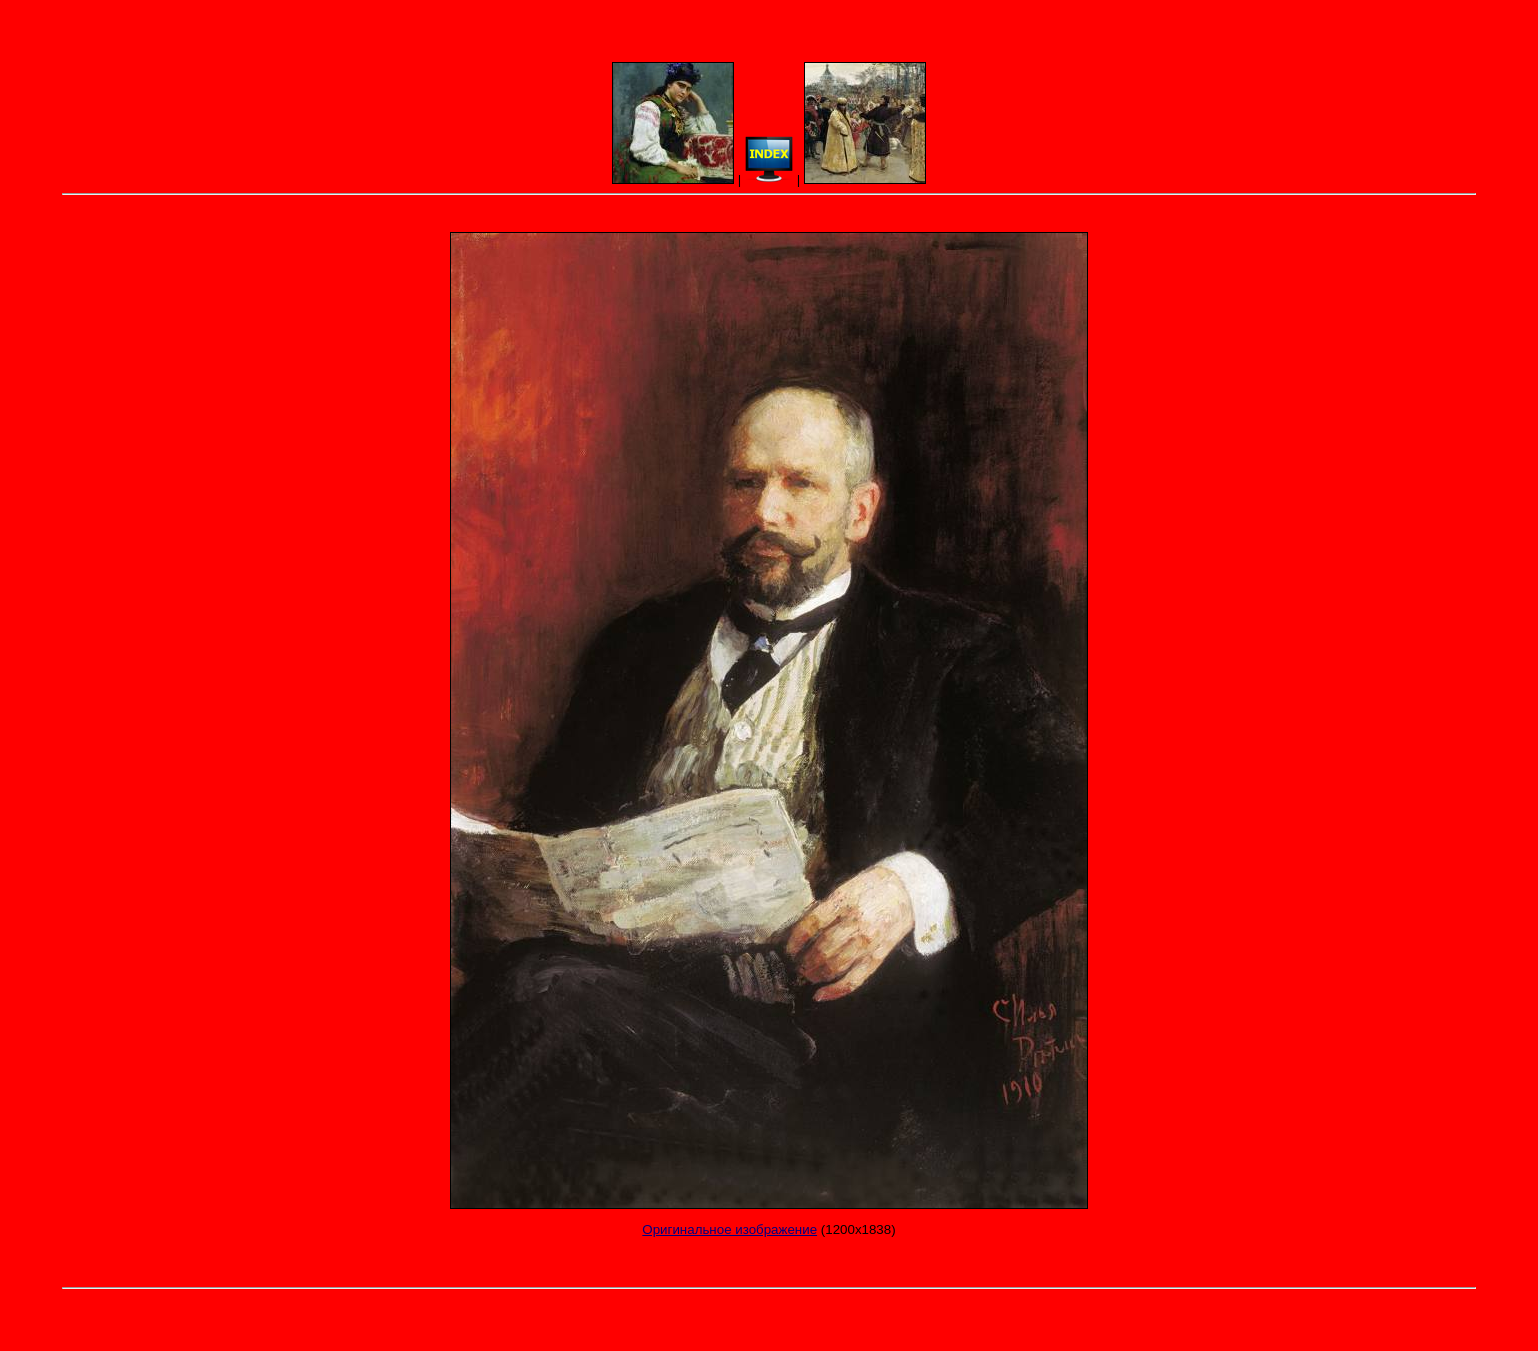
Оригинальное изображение (729, 1229)
